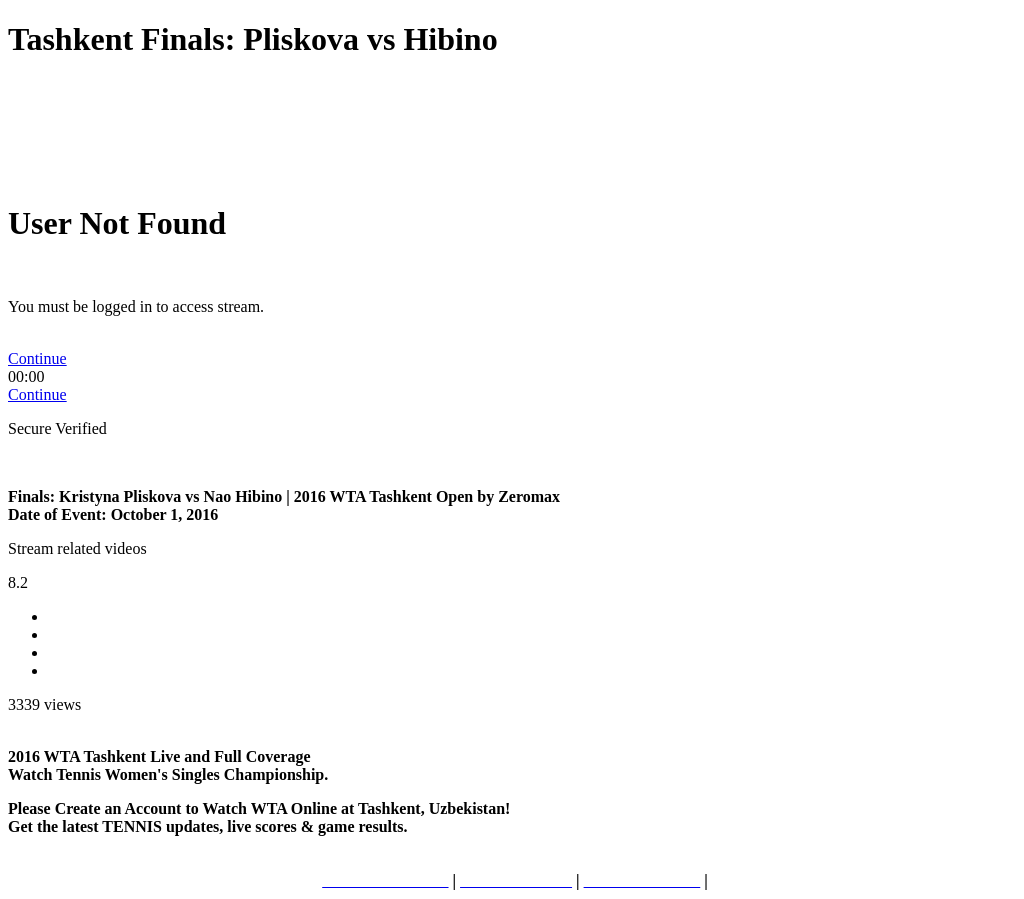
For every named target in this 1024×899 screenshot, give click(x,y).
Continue (37, 358)
